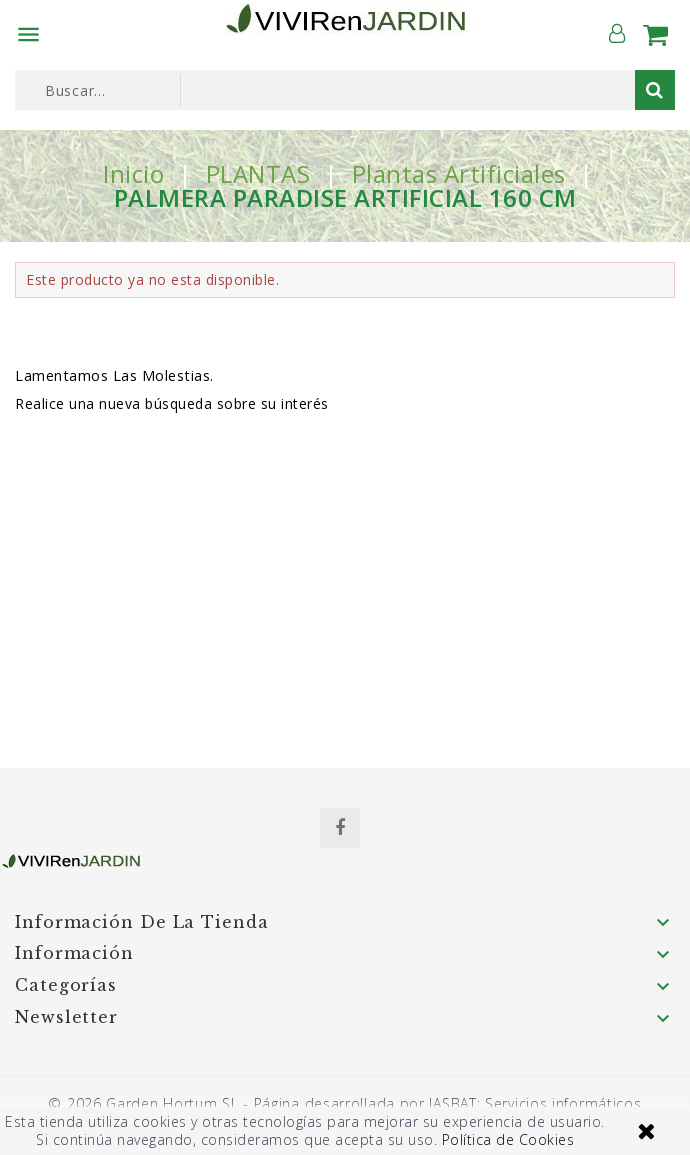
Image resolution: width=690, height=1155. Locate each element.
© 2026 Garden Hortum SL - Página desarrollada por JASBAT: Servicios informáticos (344, 1103)
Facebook (340, 828)
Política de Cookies (508, 1139)
